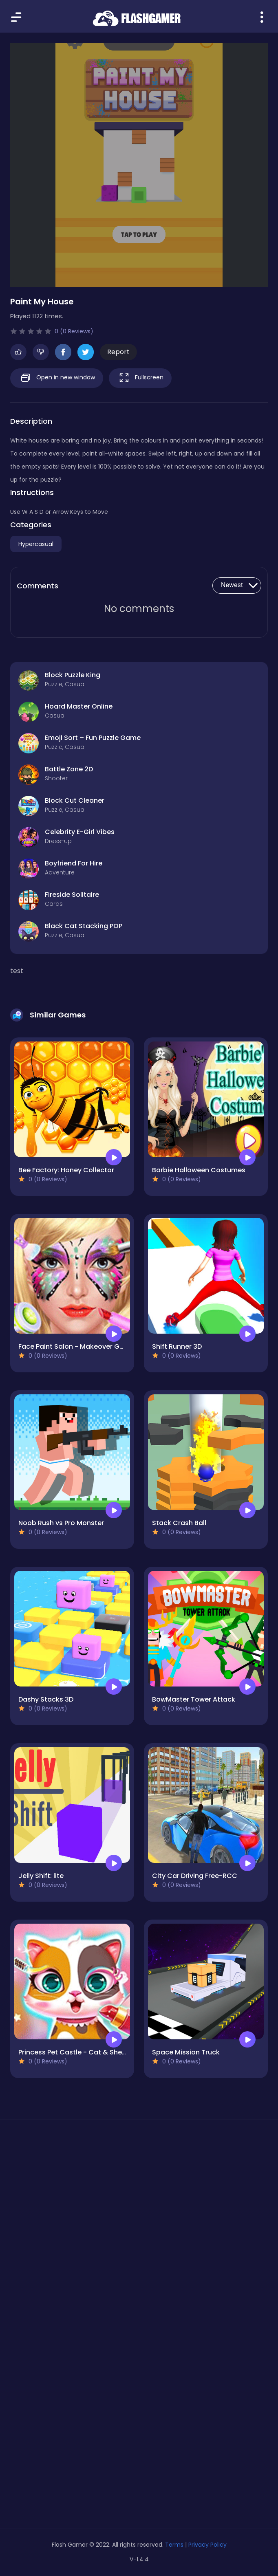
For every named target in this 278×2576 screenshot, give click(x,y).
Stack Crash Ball (179, 1523)
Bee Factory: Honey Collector (66, 1170)
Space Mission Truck (186, 2052)
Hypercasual (35, 544)
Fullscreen (140, 378)
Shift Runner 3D (177, 1346)
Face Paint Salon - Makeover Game (76, 1346)
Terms (174, 2545)
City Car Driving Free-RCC (194, 1875)
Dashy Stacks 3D (45, 1699)
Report (118, 352)
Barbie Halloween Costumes (198, 1170)
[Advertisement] (139, 2203)
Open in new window (56, 378)
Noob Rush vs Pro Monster (61, 1523)
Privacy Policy (207, 2545)
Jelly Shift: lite (41, 1875)
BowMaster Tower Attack (193, 1699)
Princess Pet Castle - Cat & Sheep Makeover (91, 2052)
